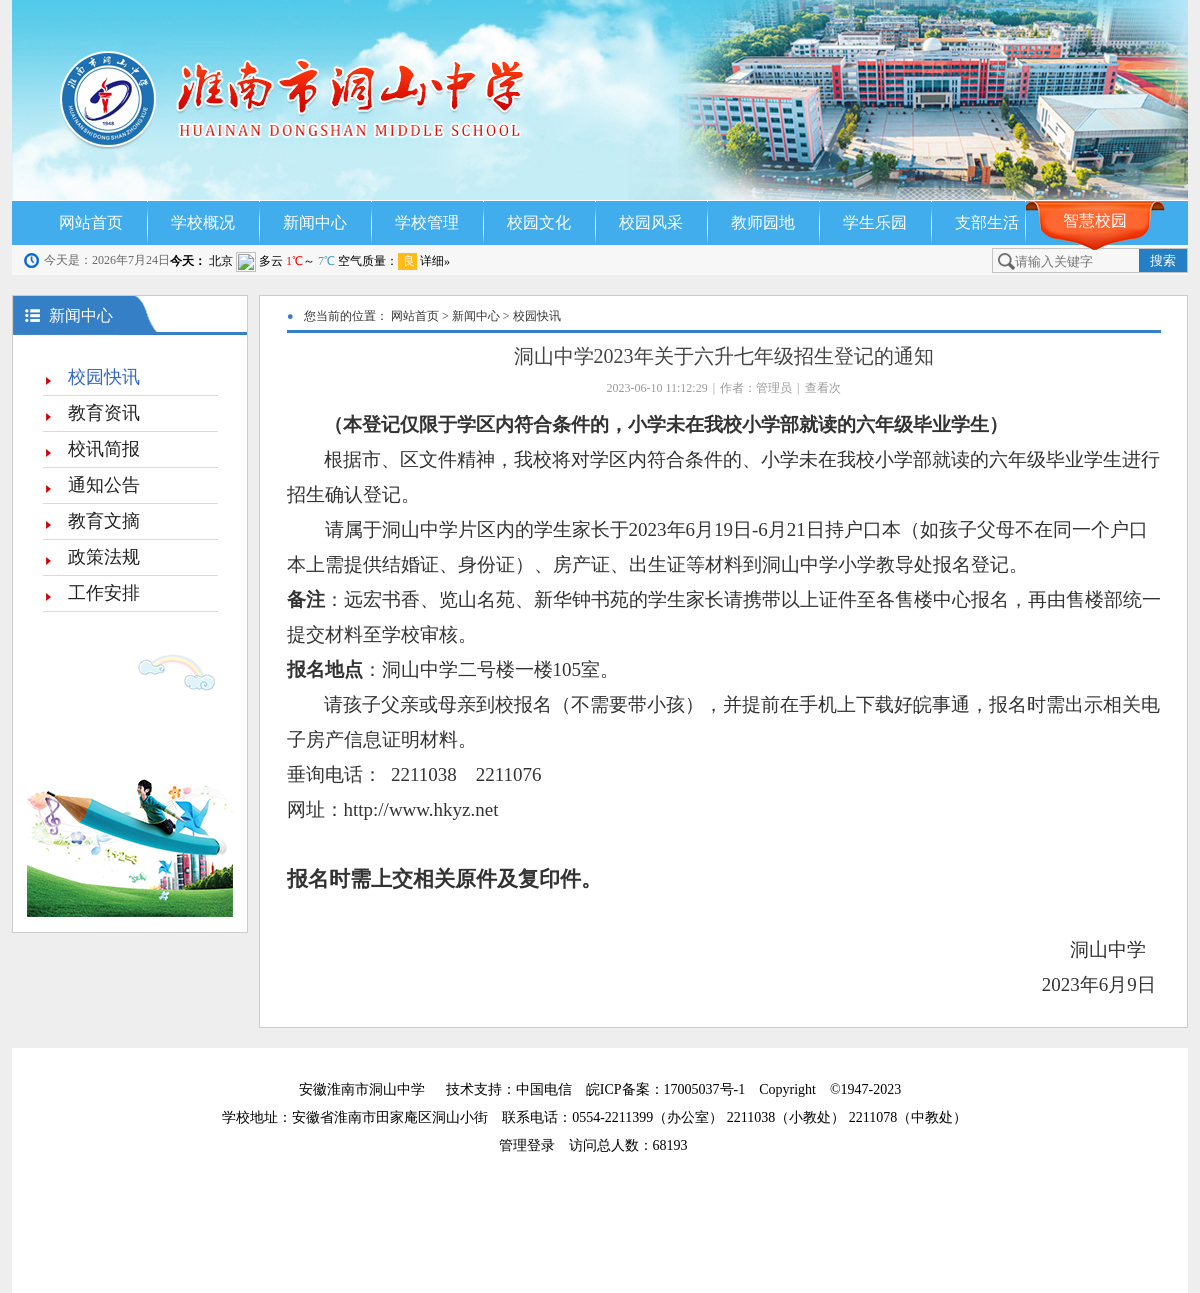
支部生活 (987, 222)
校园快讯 (104, 377)
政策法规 (104, 557)
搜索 (1163, 260)
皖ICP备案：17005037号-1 (667, 1089)
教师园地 (763, 222)
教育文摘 (104, 521)
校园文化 (539, 222)
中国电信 (544, 1089)
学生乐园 (875, 222)
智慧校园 (1095, 220)
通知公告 (104, 485)
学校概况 (203, 222)
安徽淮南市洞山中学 (362, 1089)
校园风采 (651, 222)
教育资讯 (104, 413)
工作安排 (104, 593)
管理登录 (534, 1145)
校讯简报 (104, 449)
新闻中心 (315, 222)
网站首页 (91, 222)
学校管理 (427, 222)
